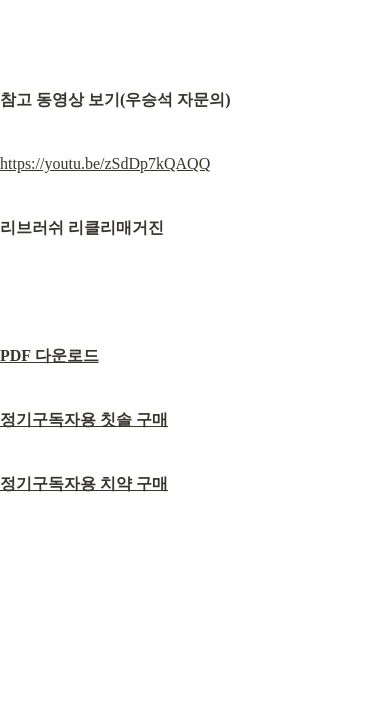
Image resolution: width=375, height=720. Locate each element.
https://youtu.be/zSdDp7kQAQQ (105, 163)
